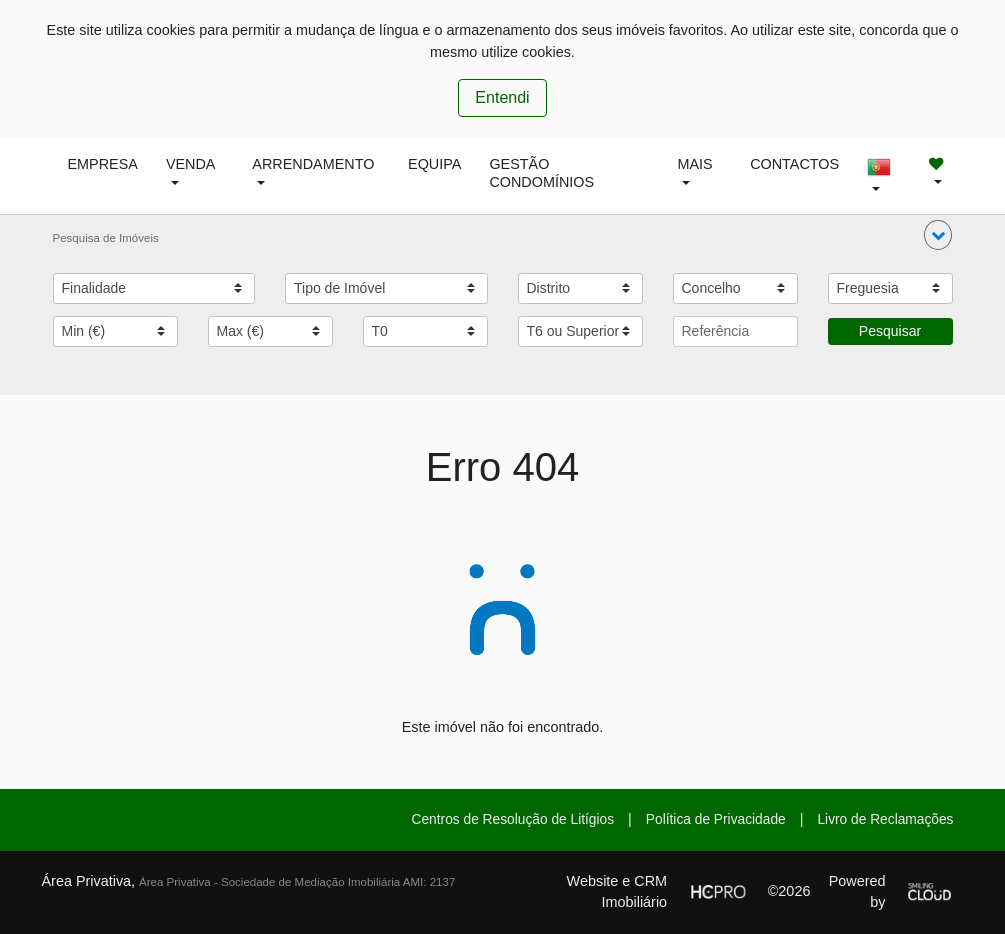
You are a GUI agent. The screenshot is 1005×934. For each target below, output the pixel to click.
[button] (938, 235)
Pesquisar (890, 331)
